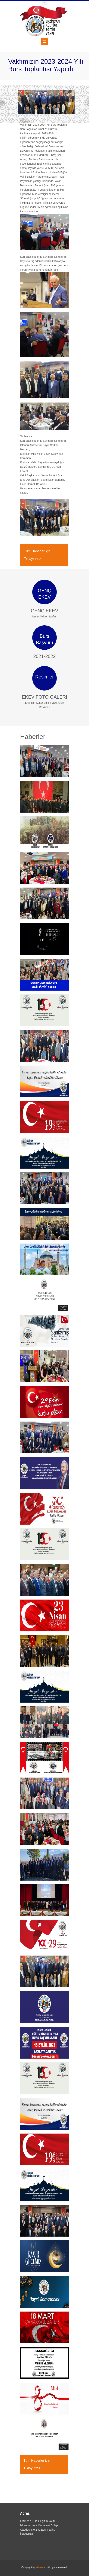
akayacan (41, 2567)
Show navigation (44, 41)
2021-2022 (44, 656)
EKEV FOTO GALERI (44, 697)
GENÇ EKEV (44, 610)
